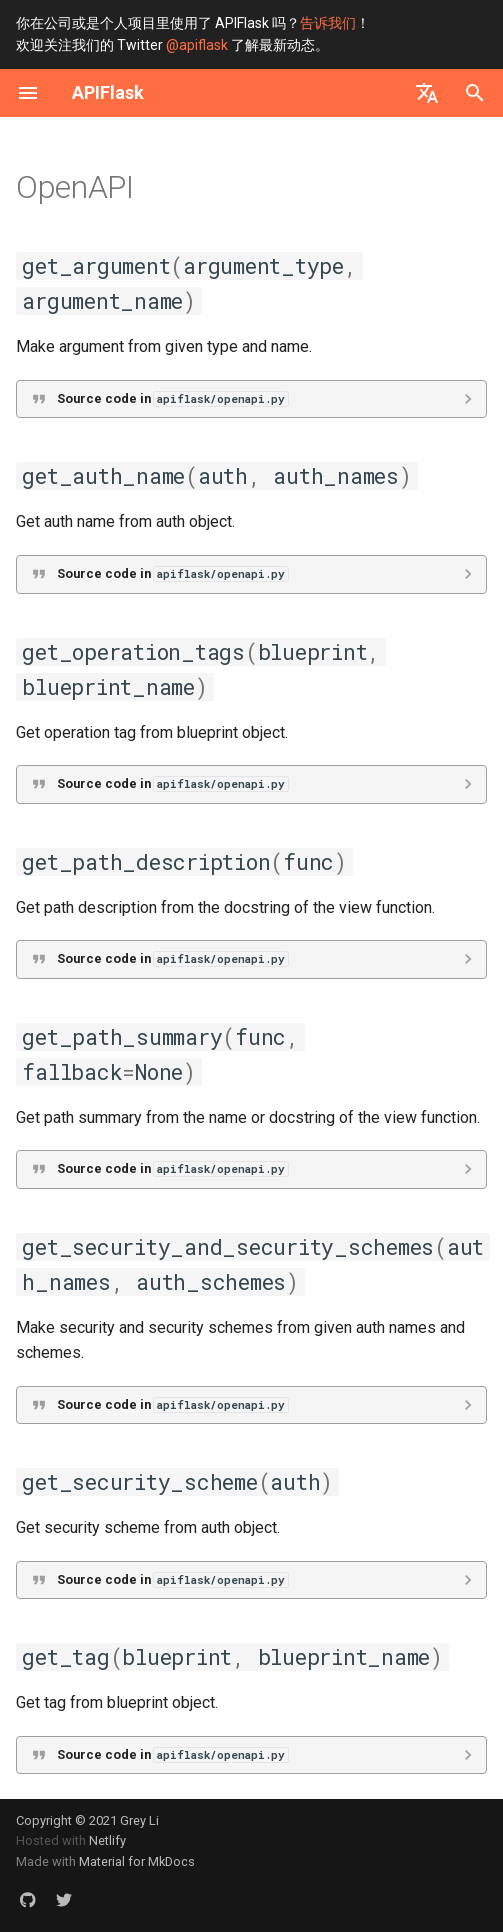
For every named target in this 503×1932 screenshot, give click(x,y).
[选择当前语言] (427, 93)
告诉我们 (328, 23)
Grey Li (139, 1820)
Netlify (107, 1840)
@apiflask (197, 45)
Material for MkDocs (137, 1861)
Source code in (172, 398)
